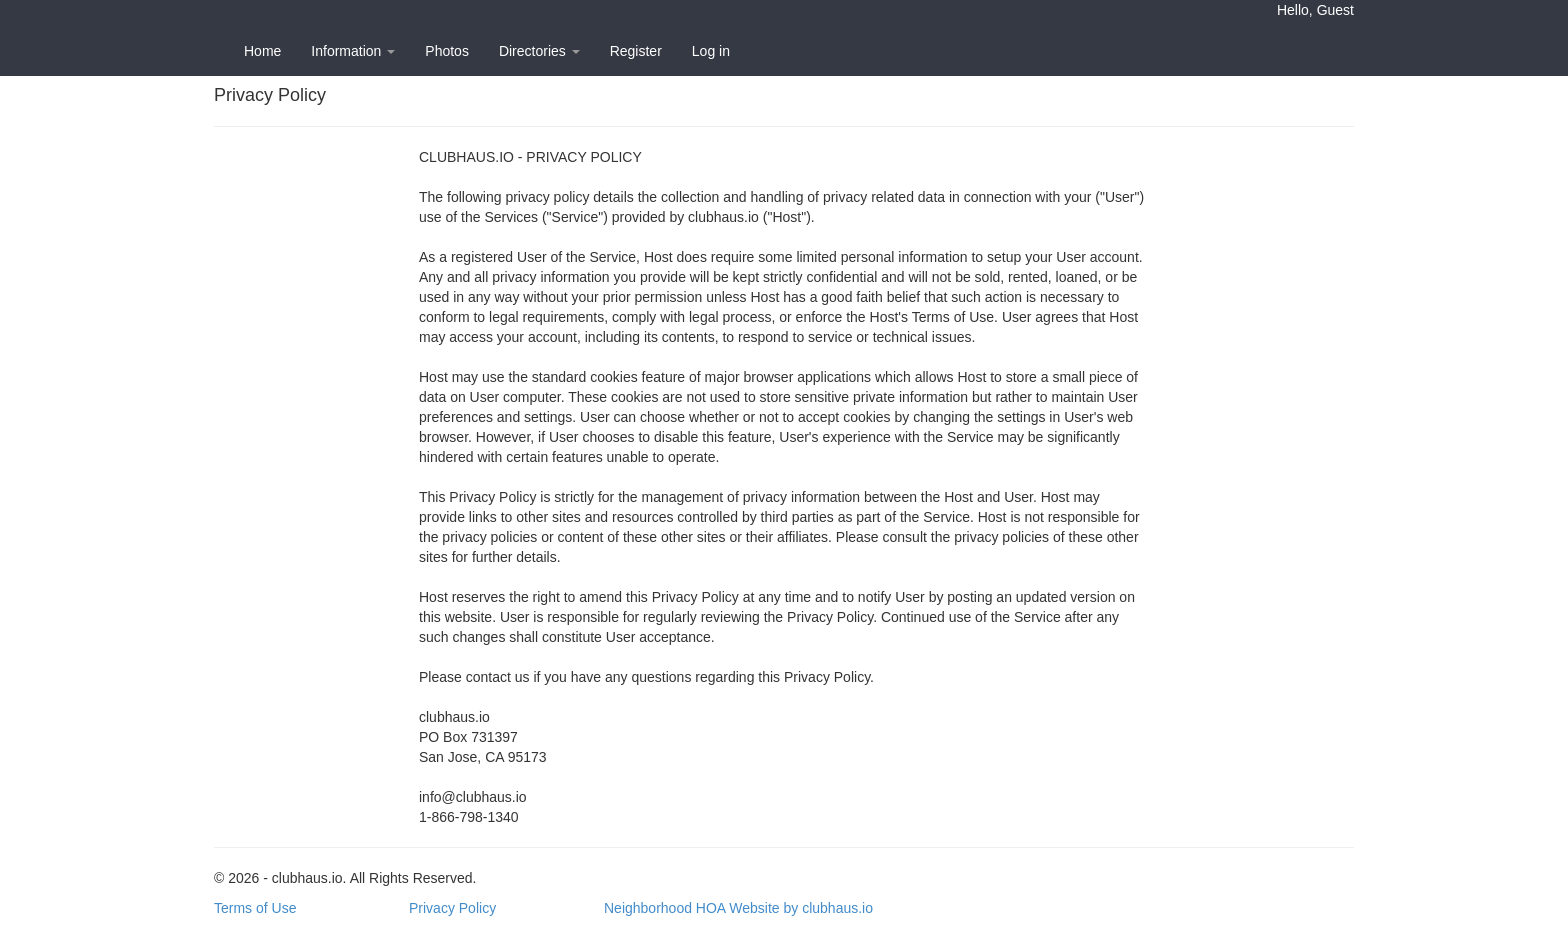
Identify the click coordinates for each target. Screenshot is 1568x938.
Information (353, 51)
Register (636, 51)
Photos (447, 51)
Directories (539, 51)
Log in (711, 51)
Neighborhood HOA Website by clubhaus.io (738, 908)
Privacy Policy (452, 908)
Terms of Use (255, 908)
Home (262, 51)
